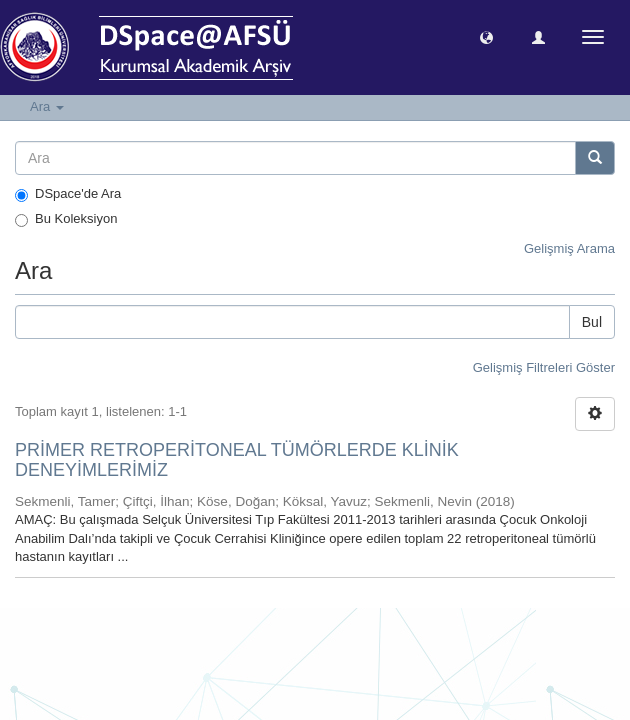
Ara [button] (47, 106)
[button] (486, 36)
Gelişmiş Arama (569, 248)
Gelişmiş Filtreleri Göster (544, 367)
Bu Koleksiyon (66, 219)
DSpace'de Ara (68, 194)
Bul (592, 322)
